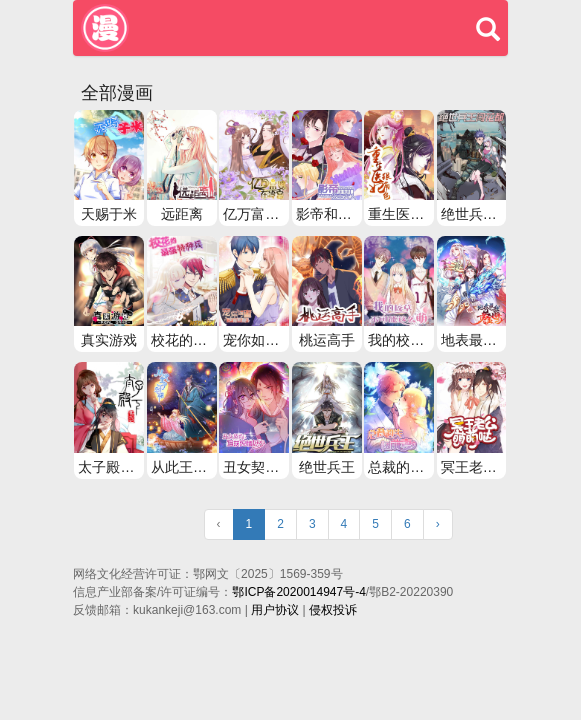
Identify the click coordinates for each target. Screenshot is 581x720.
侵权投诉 (333, 610)
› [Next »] (438, 524)
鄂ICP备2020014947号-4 (298, 592)
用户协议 (275, 610)
